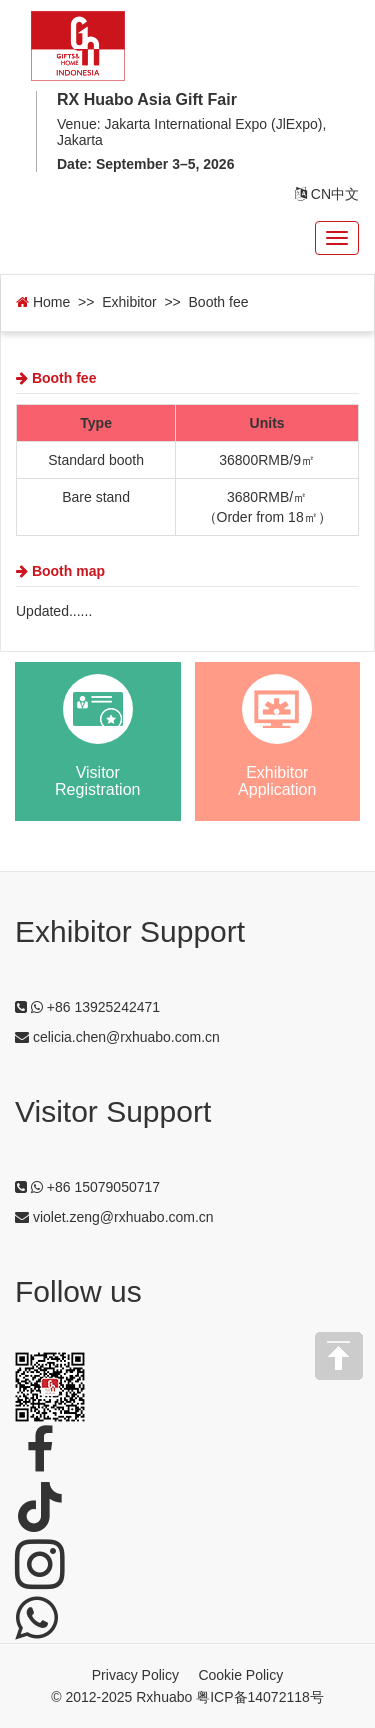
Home (43, 302)
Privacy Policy (135, 1675)
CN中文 (327, 194)
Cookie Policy (240, 1675)
